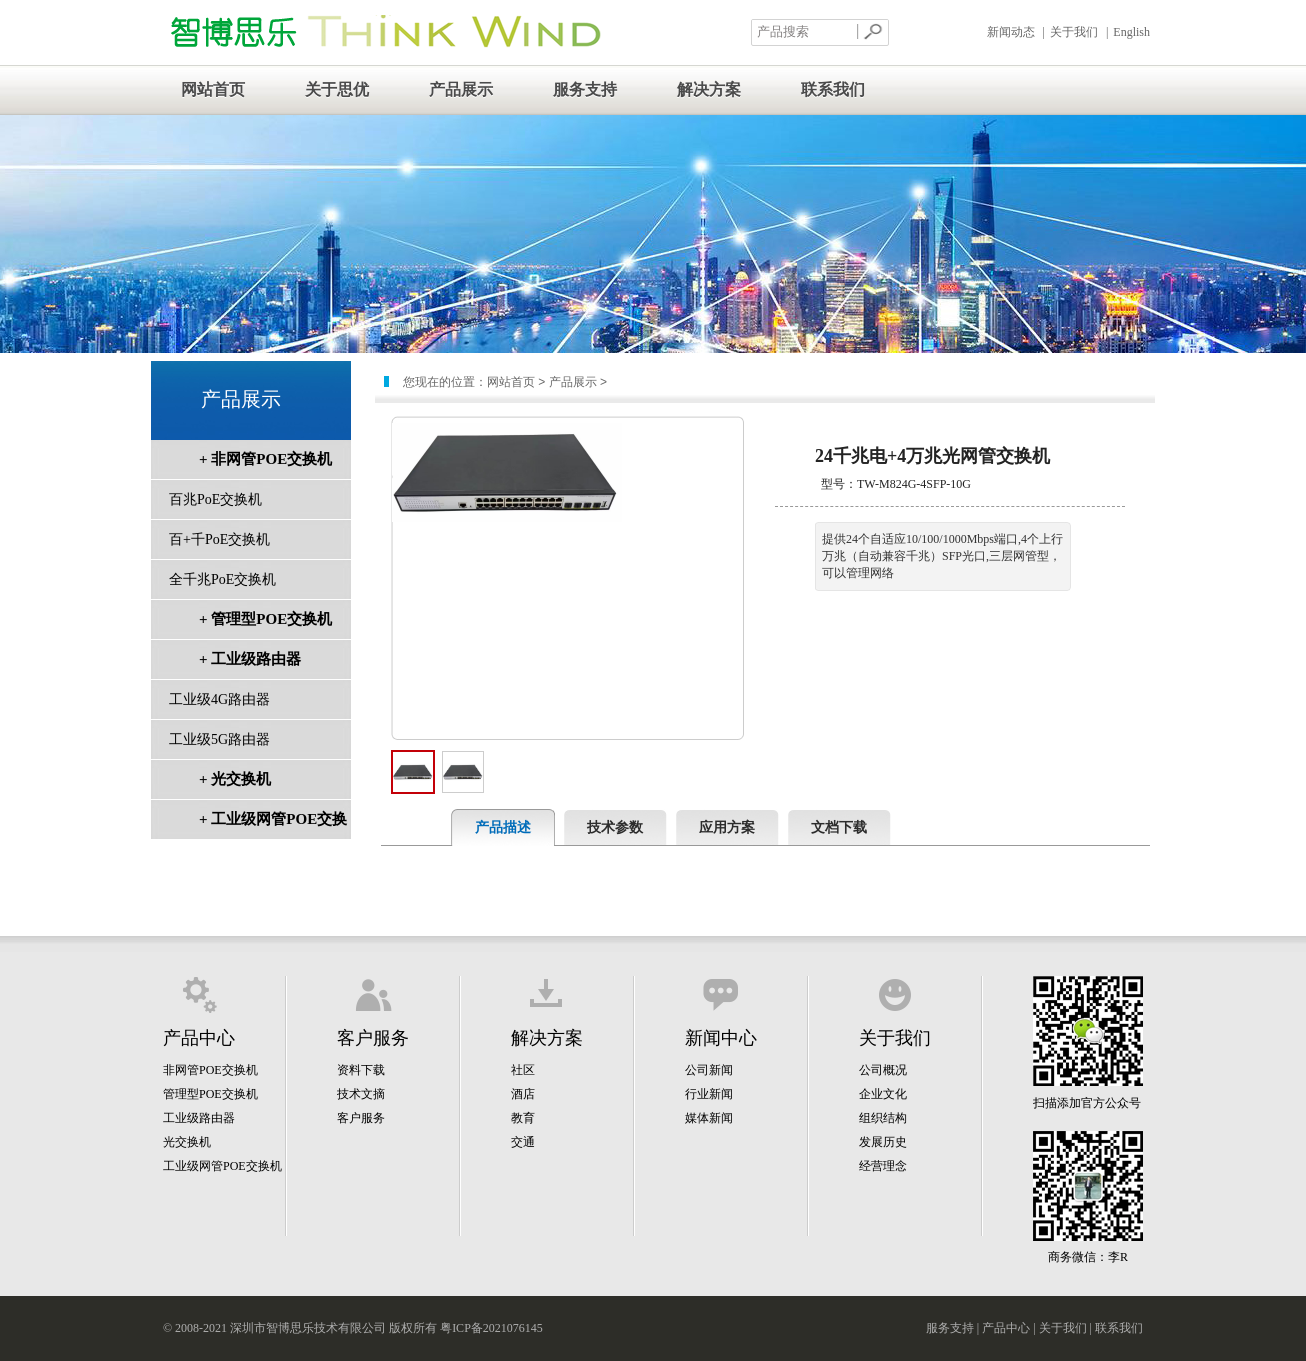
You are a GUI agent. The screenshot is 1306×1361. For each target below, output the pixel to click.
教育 (523, 1118)
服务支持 (585, 89)
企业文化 (883, 1094)
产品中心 (1006, 1328)
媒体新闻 (709, 1118)
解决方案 (709, 89)
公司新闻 (709, 1070)
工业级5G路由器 (219, 739)
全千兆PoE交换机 (222, 579)
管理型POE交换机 (210, 1094)
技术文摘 (361, 1094)
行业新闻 (709, 1094)
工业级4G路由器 (219, 699)
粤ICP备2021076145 (491, 1328)
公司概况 (883, 1070)
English (1131, 32)
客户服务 (361, 1118)
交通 (523, 1142)
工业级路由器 (199, 1118)
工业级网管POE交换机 (222, 1166)
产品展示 (461, 89)
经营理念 (883, 1166)
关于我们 (1074, 32)
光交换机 (187, 1142)
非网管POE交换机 (210, 1070)
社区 (523, 1070)
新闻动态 (1011, 32)
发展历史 (883, 1142)
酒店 (523, 1094)
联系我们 (833, 89)
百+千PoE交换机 (219, 539)
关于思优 (337, 89)
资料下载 (361, 1070)
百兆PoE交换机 (215, 499)
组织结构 (883, 1118)
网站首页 (213, 89)
